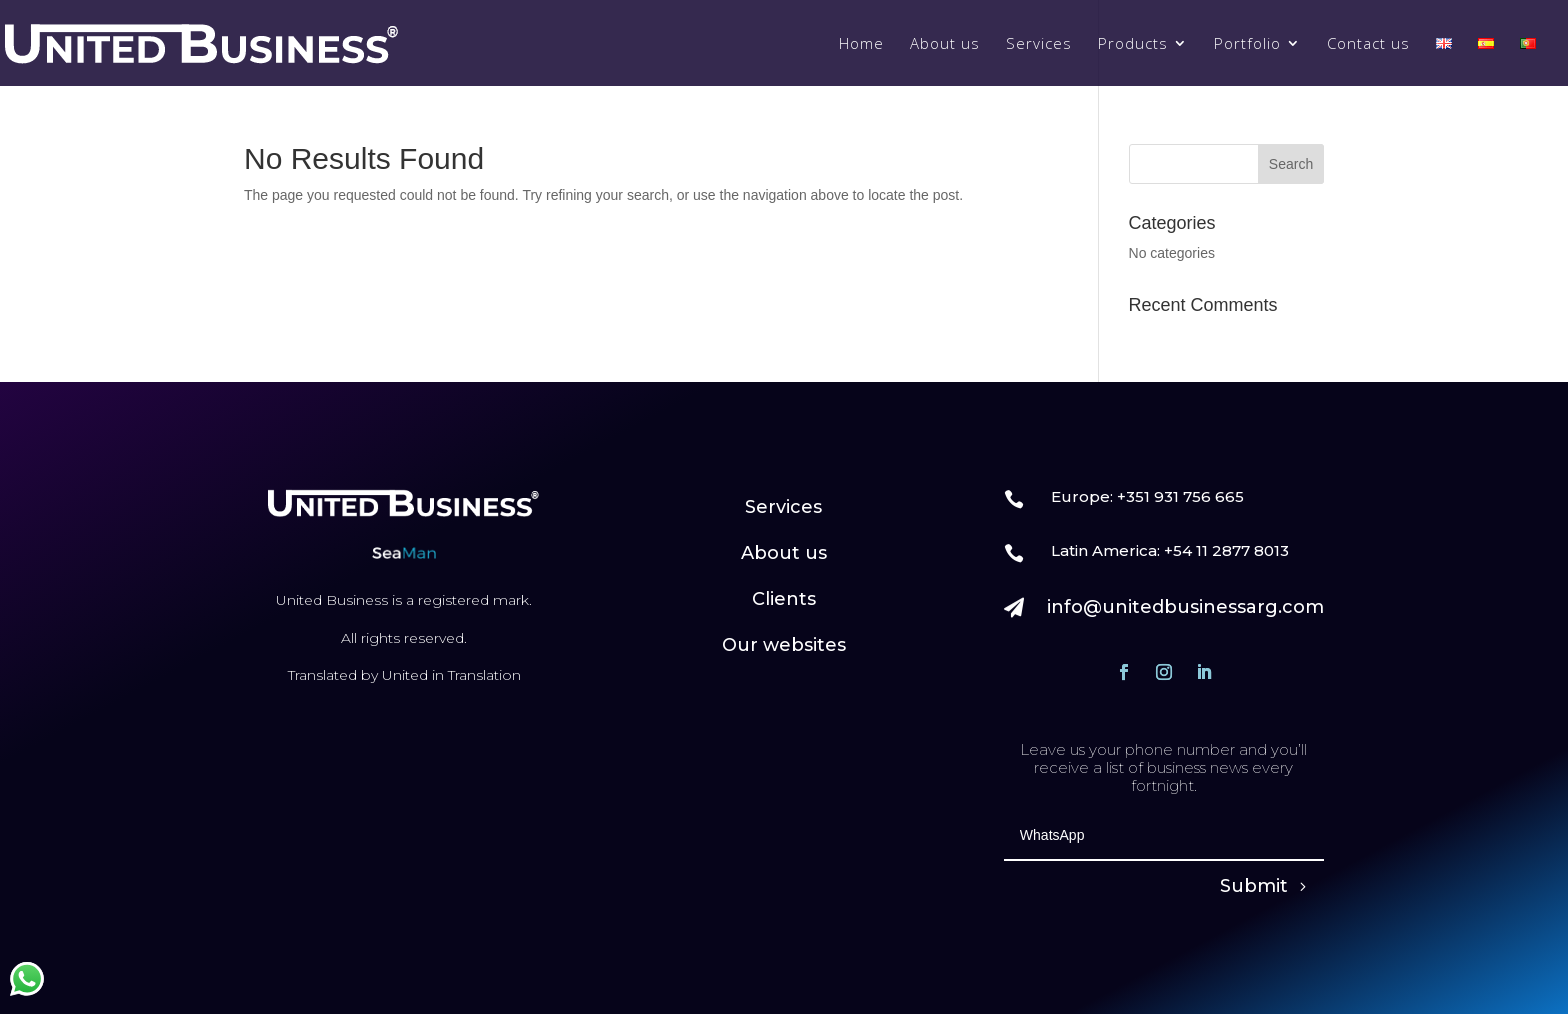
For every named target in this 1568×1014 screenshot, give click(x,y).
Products (1133, 44)
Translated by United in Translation (404, 675)
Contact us (1368, 44)
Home (861, 44)
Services (1039, 44)
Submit (1254, 886)
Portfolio (1247, 44)
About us (945, 44)
